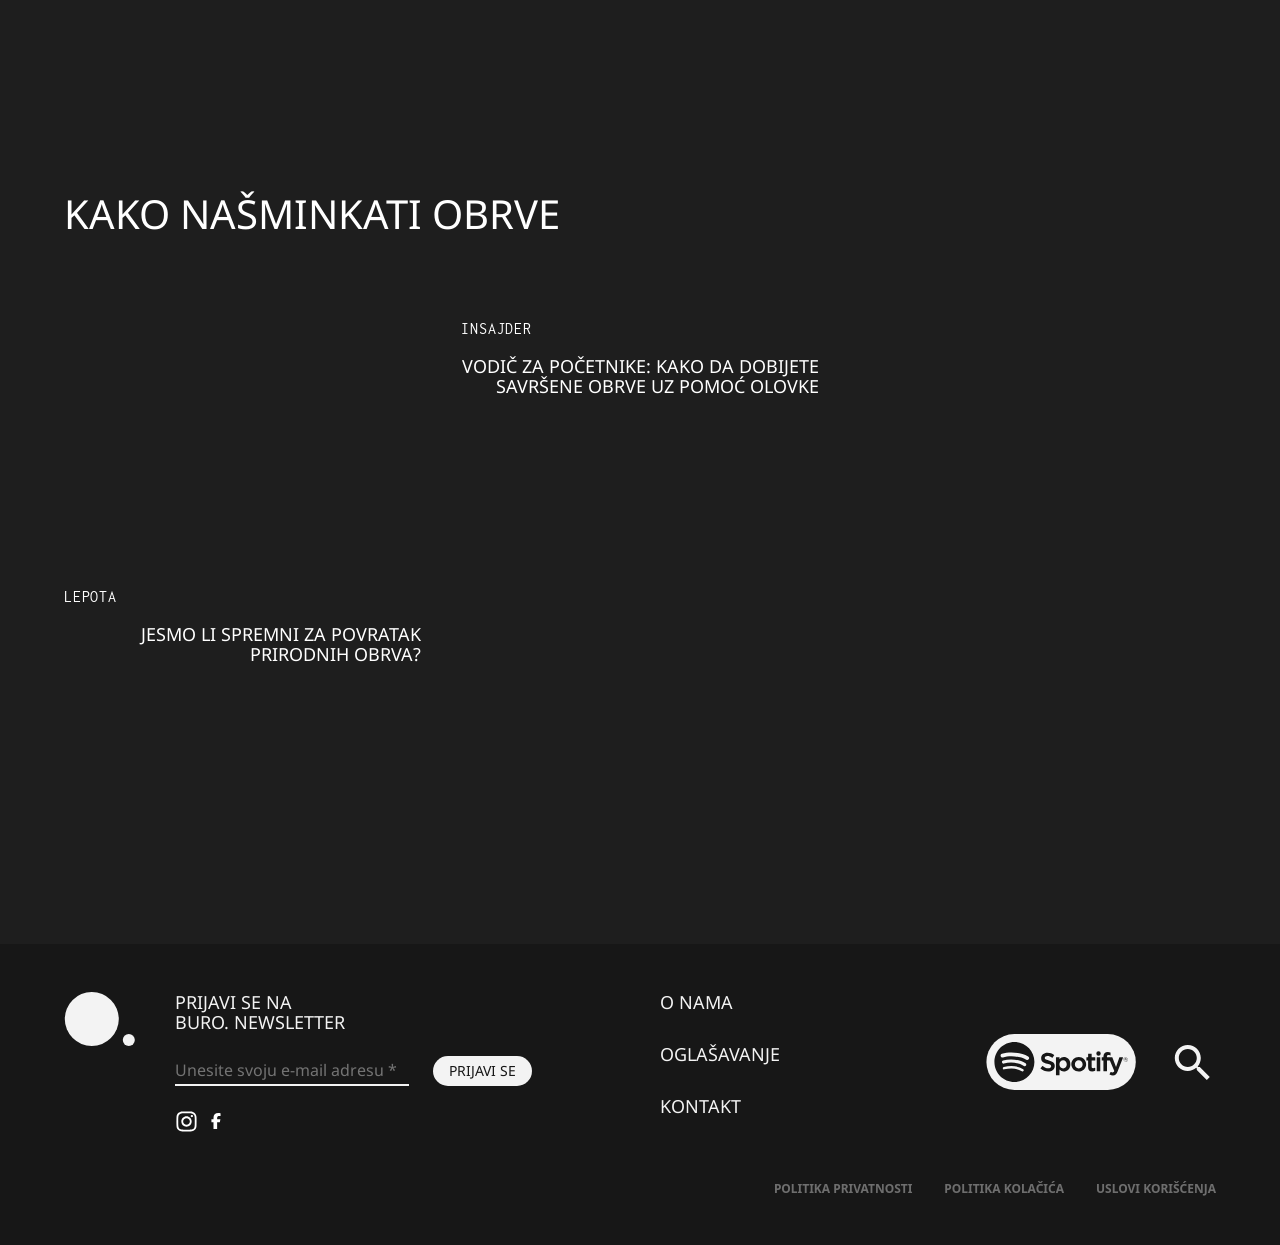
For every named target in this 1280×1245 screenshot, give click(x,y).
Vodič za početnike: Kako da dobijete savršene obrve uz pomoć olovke (640, 376)
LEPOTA (90, 596)
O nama (696, 1002)
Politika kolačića (1004, 1188)
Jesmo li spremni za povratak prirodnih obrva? (281, 644)
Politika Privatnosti (843, 1188)
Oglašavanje (720, 1054)
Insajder (496, 328)
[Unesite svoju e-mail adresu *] (292, 1071)
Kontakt (700, 1106)
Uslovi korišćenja (1156, 1188)
